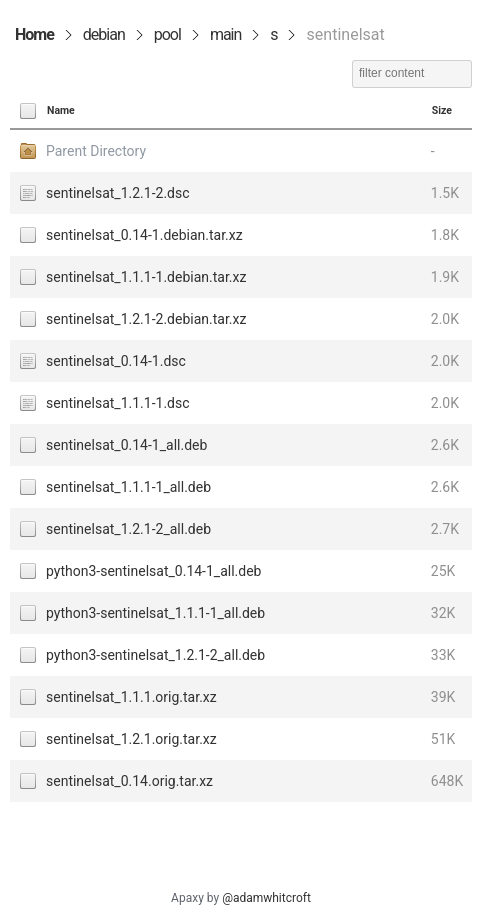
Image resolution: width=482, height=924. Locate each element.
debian (104, 34)
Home (34, 34)
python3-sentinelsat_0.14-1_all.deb (153, 571)
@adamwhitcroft (266, 898)
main (225, 34)
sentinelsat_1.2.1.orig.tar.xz (131, 739)
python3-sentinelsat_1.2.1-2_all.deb (155, 655)
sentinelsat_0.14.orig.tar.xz (129, 781)
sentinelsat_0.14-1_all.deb (126, 445)
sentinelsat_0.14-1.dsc (116, 361)
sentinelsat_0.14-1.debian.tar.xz (144, 235)
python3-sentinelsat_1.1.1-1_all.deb (155, 613)
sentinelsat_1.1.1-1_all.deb (128, 487)
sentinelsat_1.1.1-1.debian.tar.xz (146, 277)
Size (442, 110)
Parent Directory (96, 151)
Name (61, 110)
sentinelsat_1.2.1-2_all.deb (128, 529)
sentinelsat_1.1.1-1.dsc (118, 403)
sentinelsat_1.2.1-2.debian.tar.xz (146, 319)
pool (167, 34)
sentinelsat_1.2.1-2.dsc (118, 193)
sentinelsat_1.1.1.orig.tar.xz (131, 697)
